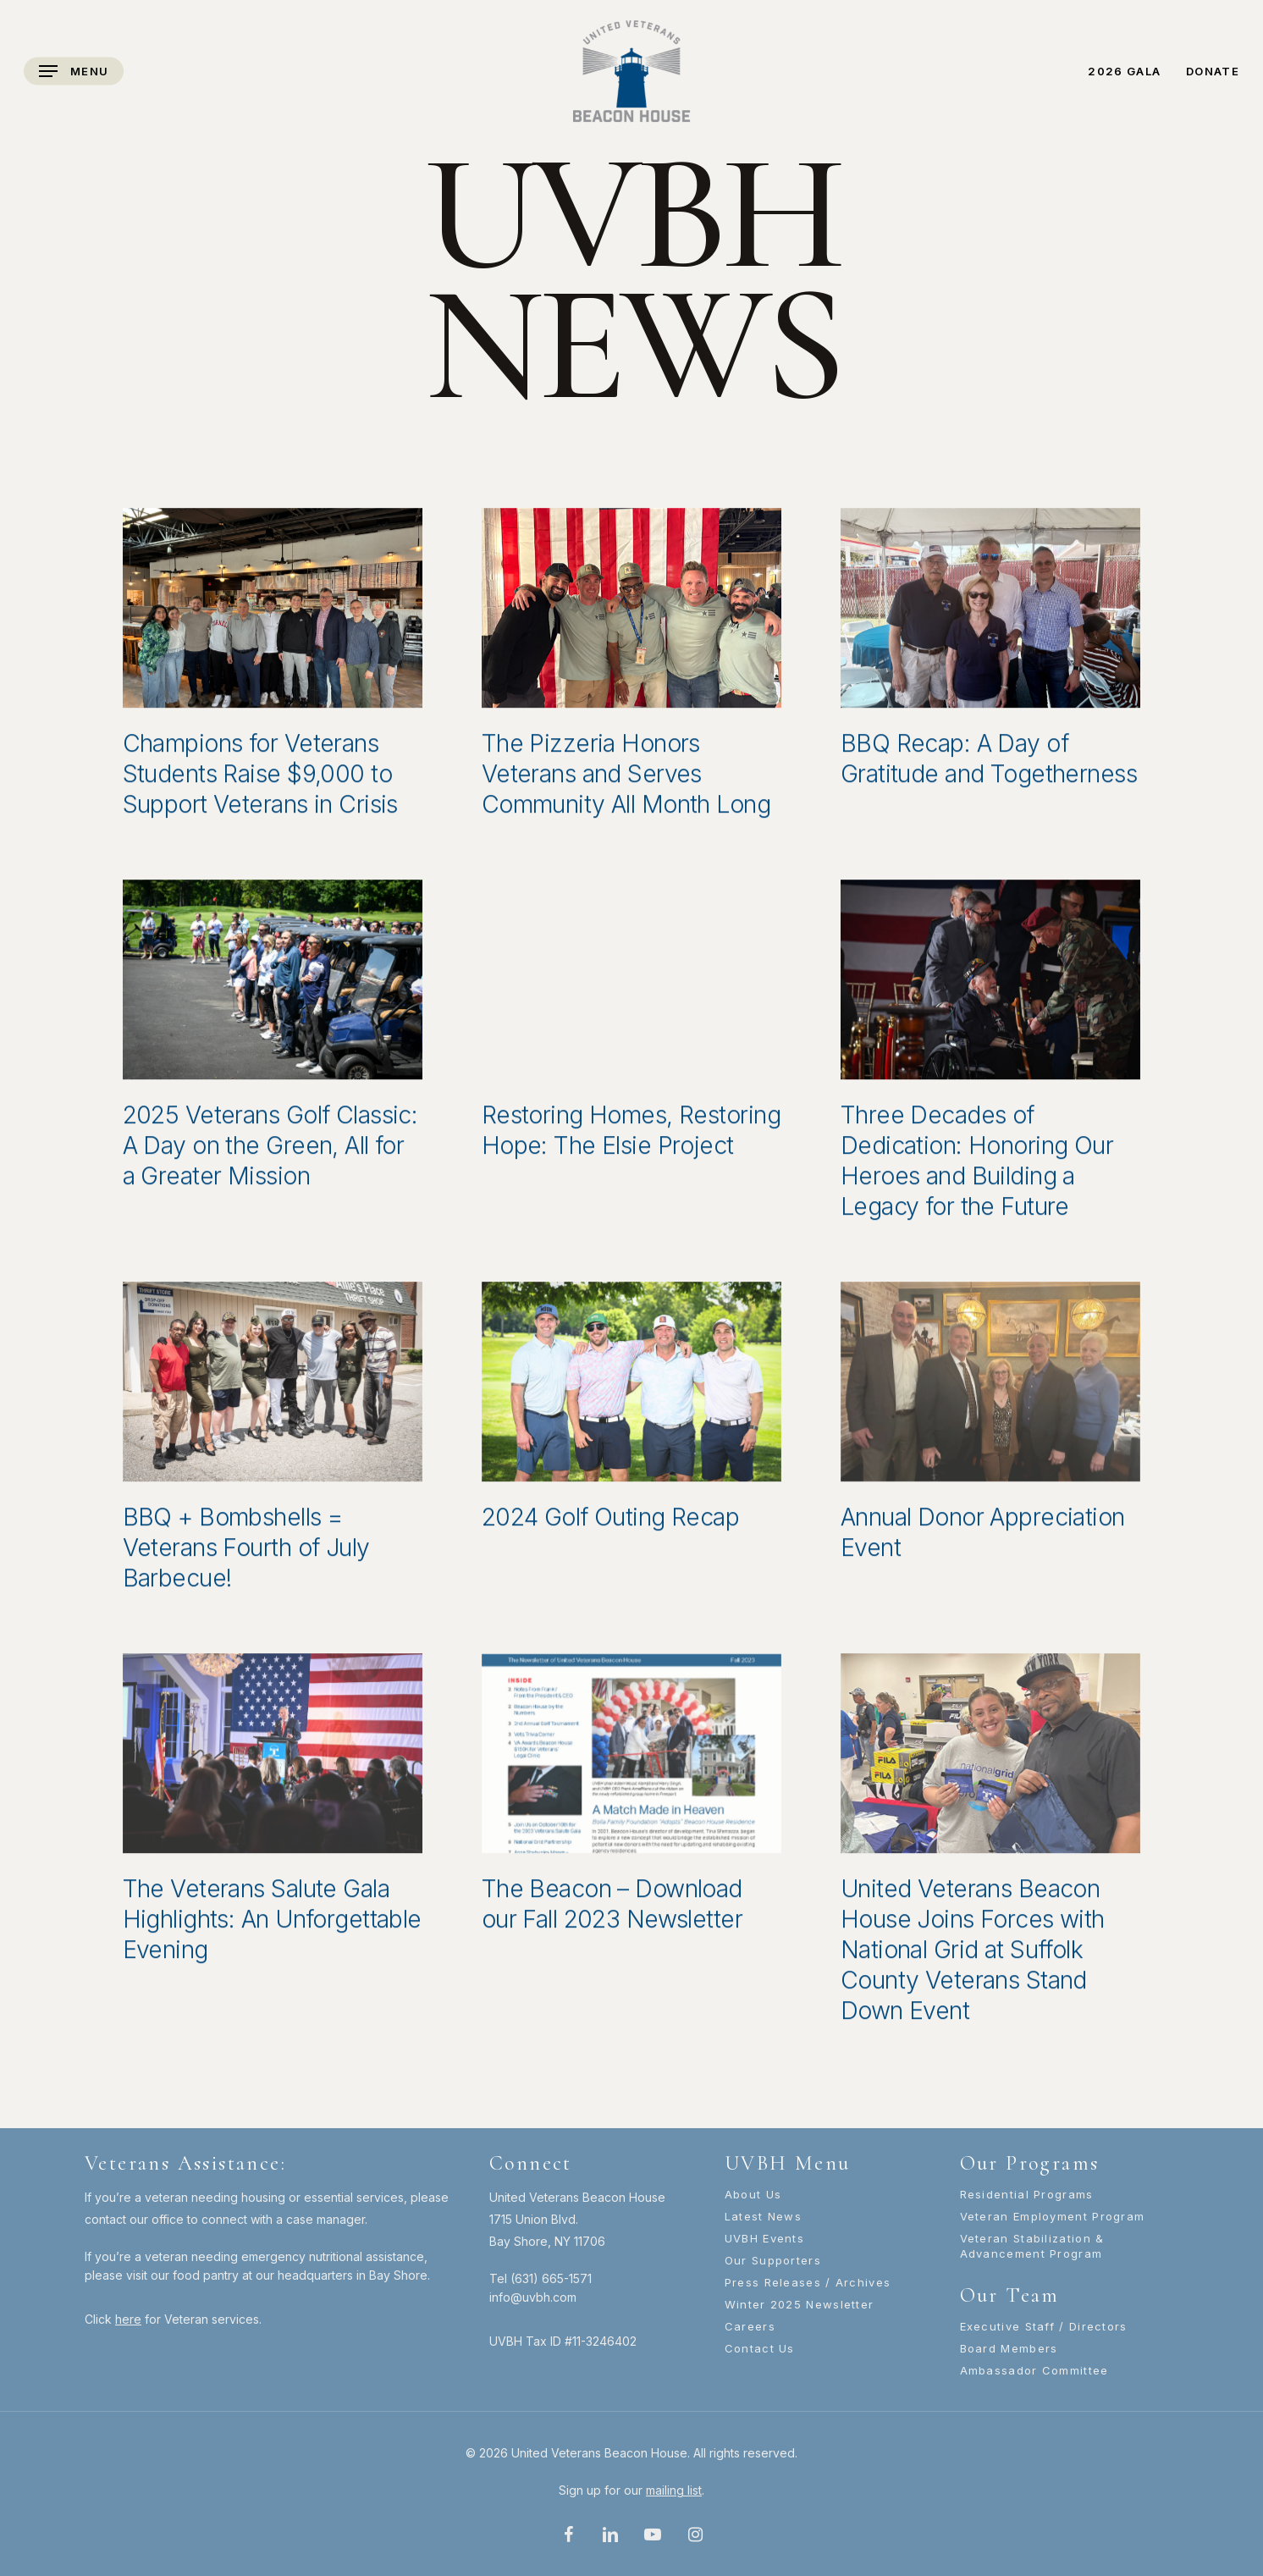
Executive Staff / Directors (1044, 2326)
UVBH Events (764, 2238)
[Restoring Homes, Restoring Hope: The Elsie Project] (631, 985)
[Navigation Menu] (74, 71)
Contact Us (760, 2348)
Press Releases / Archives (808, 2282)
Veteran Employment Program (1052, 2216)
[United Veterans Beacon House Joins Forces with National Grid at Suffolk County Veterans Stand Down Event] (990, 1759)
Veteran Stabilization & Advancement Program (1032, 2245)
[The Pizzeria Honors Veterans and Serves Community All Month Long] (631, 614)
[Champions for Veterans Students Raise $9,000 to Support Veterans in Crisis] (272, 614)
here (128, 2319)
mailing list (674, 2490)
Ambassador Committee (1034, 2370)
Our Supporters (773, 2260)
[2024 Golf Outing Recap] (631, 1387)
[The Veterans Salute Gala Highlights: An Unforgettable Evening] (272, 1759)
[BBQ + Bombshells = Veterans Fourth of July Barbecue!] (272, 1387)
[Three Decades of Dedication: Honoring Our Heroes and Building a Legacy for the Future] (990, 985)
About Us (753, 2194)
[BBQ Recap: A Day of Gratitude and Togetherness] (990, 614)
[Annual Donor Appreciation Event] (990, 1387)
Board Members (1009, 2348)
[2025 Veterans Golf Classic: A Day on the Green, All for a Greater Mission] (272, 985)
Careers (750, 2326)
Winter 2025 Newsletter (799, 2304)
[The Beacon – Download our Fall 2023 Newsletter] (631, 1759)
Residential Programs (1027, 2194)
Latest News (763, 2216)
